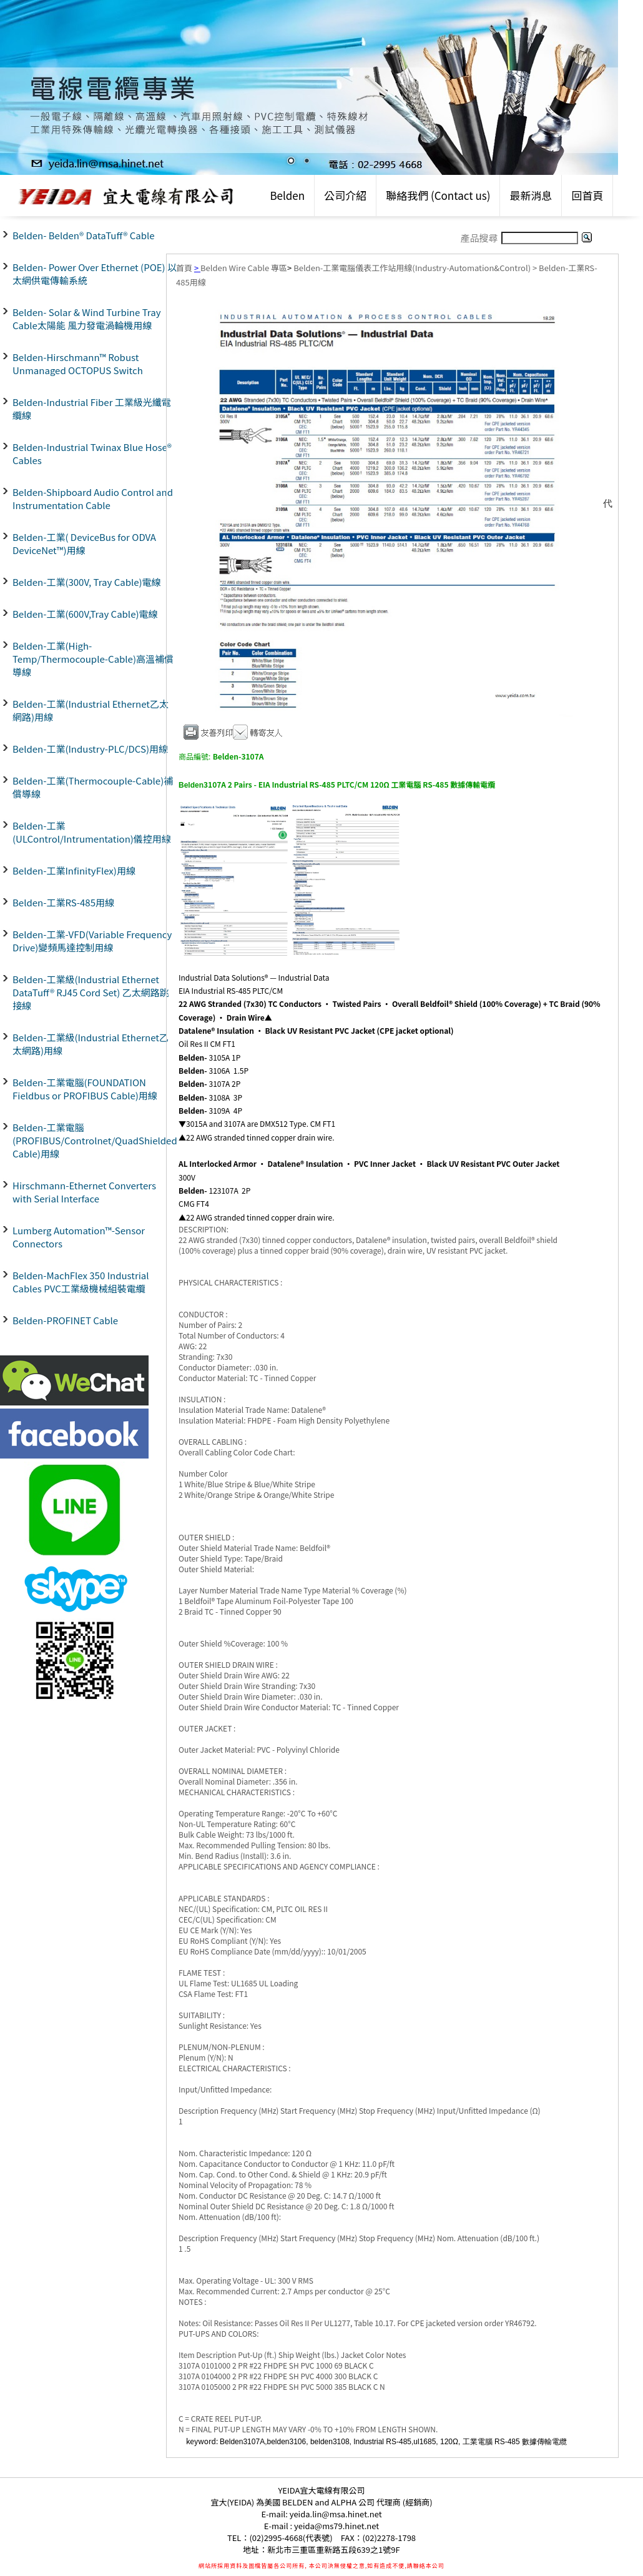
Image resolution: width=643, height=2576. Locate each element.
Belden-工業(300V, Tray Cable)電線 (86, 581)
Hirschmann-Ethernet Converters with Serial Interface (84, 1192)
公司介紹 (345, 195)
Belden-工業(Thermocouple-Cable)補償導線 (92, 787)
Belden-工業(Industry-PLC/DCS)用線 (90, 748)
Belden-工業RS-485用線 (63, 902)
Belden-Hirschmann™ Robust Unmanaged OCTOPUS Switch (77, 363)
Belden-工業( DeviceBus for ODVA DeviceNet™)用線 (84, 543)
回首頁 (587, 195)
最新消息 (530, 195)
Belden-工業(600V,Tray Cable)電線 (85, 613)
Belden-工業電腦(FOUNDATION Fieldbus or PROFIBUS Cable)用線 (84, 1089)
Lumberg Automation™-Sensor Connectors (78, 1237)
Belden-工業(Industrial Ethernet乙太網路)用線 (90, 710)
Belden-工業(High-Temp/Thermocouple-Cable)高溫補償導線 (93, 658)
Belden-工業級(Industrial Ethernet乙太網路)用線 (90, 1044)
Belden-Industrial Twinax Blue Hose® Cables (92, 453)
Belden (287, 195)
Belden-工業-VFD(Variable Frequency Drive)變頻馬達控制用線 (92, 941)
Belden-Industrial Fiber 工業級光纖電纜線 (91, 408)
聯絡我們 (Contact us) (438, 195)
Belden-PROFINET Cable (65, 1320)
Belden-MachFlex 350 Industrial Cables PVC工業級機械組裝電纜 (80, 1282)
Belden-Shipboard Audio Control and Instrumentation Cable (92, 498)
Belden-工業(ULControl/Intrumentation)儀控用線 (91, 832)
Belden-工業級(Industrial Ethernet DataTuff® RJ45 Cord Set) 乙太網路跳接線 (90, 992)
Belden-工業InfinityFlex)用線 (73, 870)
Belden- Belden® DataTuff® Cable (83, 235)
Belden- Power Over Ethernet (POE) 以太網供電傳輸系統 (94, 273)
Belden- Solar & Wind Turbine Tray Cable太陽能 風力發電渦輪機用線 (86, 318)
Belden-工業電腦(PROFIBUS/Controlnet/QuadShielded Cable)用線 (94, 1140)
